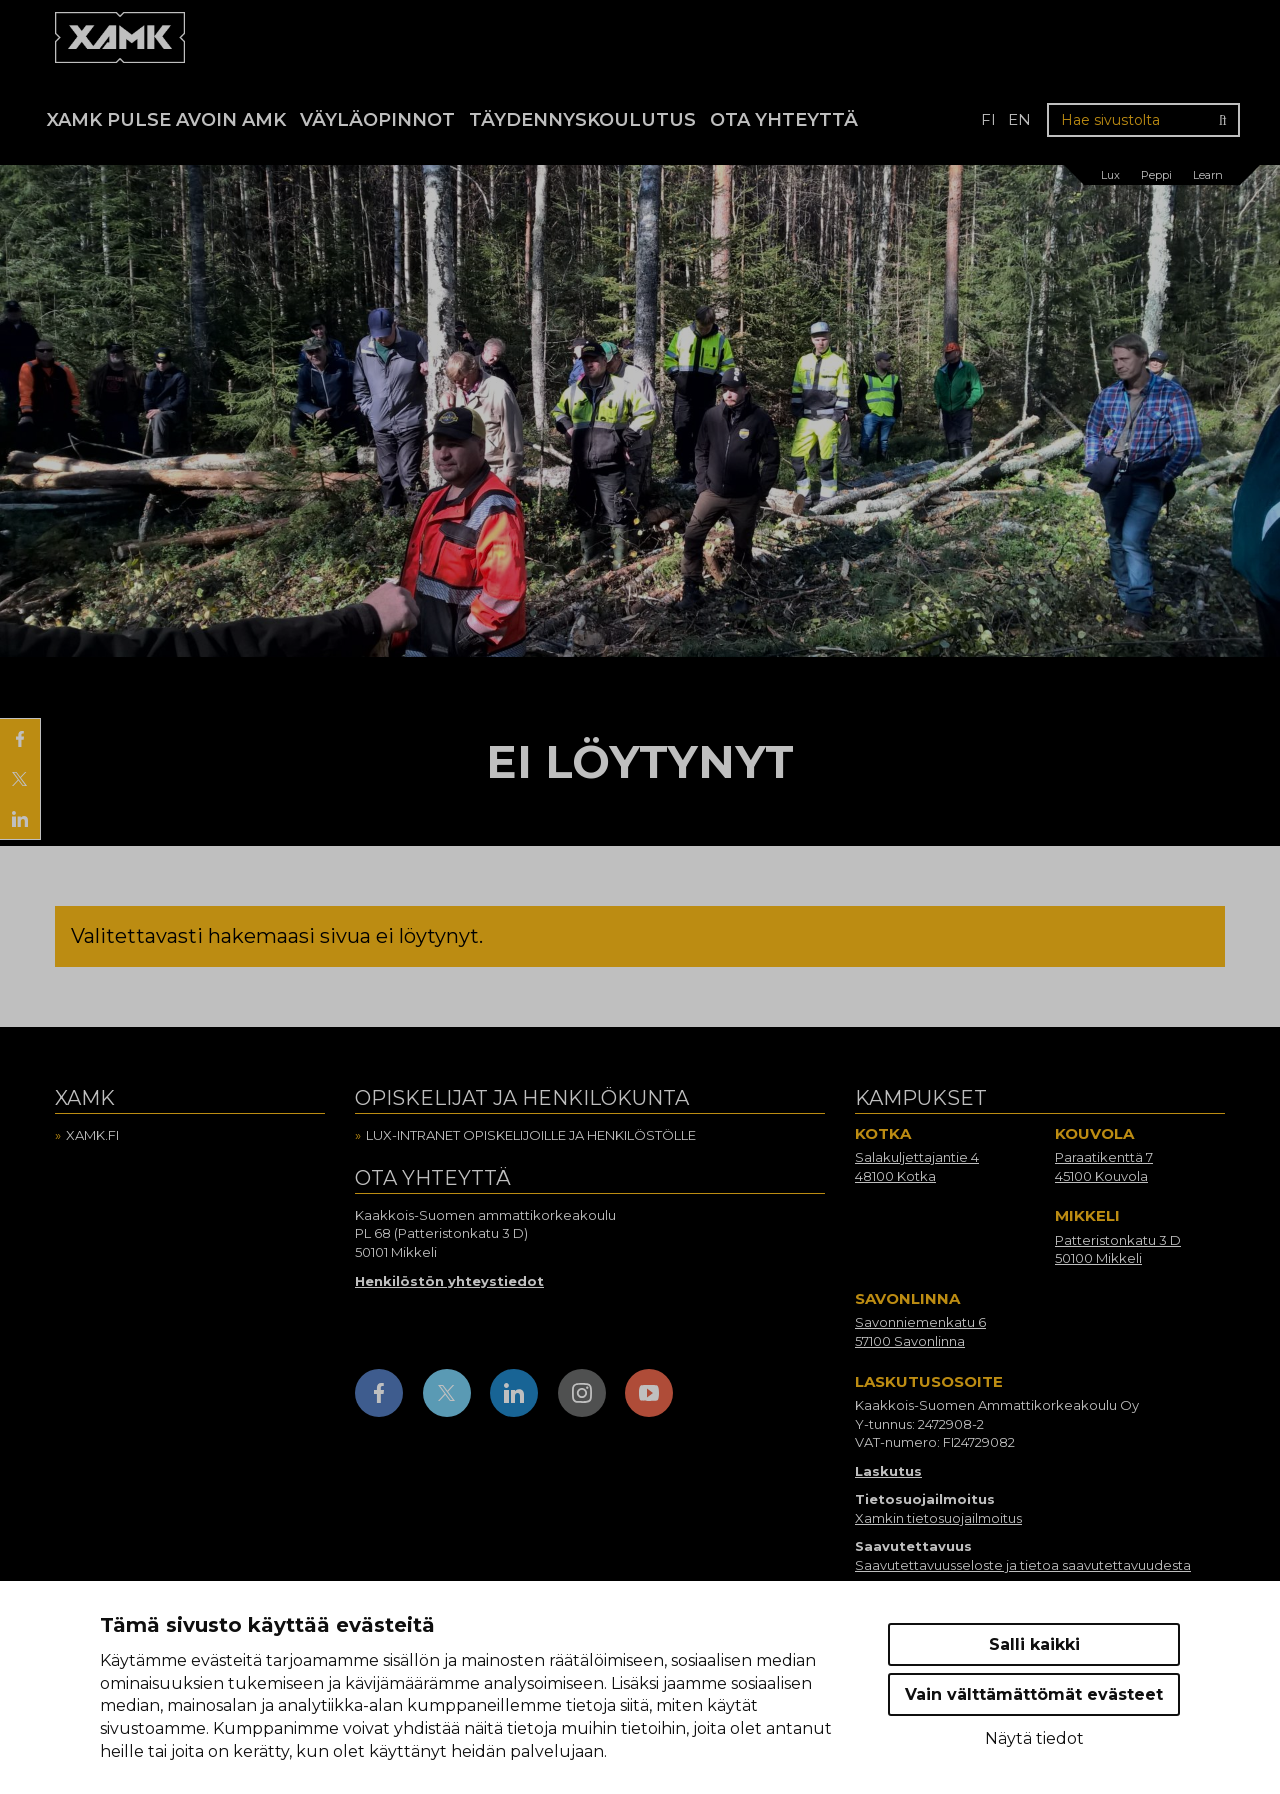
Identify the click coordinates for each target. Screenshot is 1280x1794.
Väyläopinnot (377, 120)
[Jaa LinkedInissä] (20, 819)
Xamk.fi (92, 1135)
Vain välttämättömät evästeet (1034, 1694)
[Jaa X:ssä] (20, 779)
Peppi (1156, 175)
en (1019, 119)
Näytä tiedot (1034, 1738)
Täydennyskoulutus (582, 120)
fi (988, 119)
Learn (1208, 175)
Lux (1110, 175)
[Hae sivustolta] (1143, 120)
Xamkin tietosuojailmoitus (938, 1518)
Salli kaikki (1034, 1644)
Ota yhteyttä (784, 120)
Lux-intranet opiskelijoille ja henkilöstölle (531, 1135)
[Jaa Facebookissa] (20, 739)
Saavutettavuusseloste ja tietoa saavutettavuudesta (1023, 1565)
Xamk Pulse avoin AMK (166, 120)
